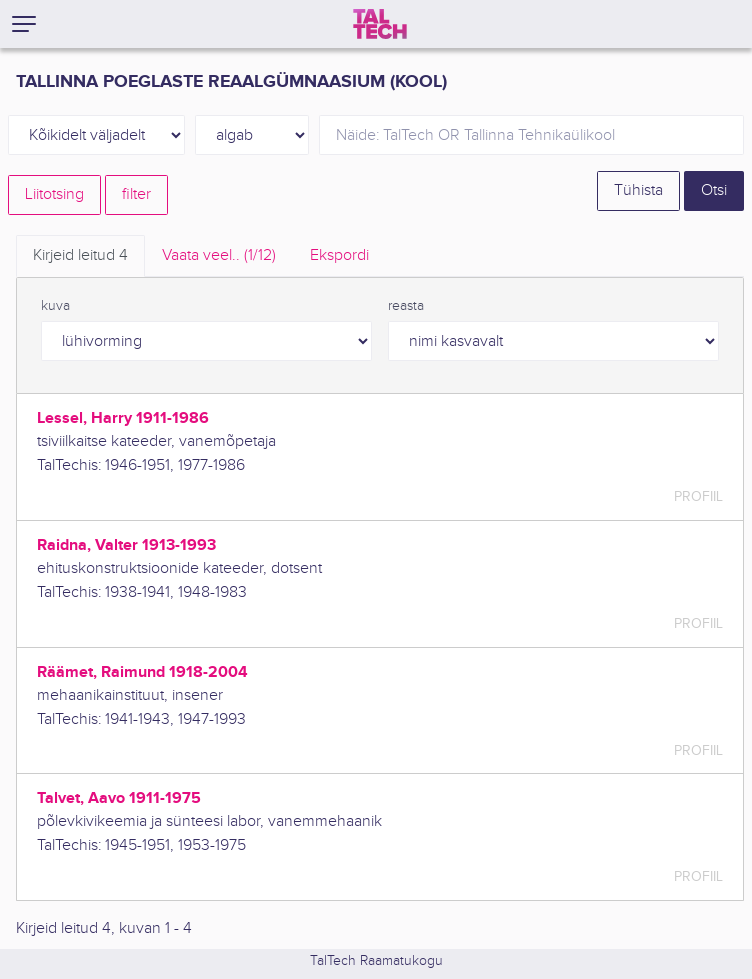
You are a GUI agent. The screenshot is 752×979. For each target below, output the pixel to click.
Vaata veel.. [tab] (219, 255)
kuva (55, 306)
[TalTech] (380, 24)
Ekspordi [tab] (339, 255)
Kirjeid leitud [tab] (80, 255)
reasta (406, 306)
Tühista (638, 190)
